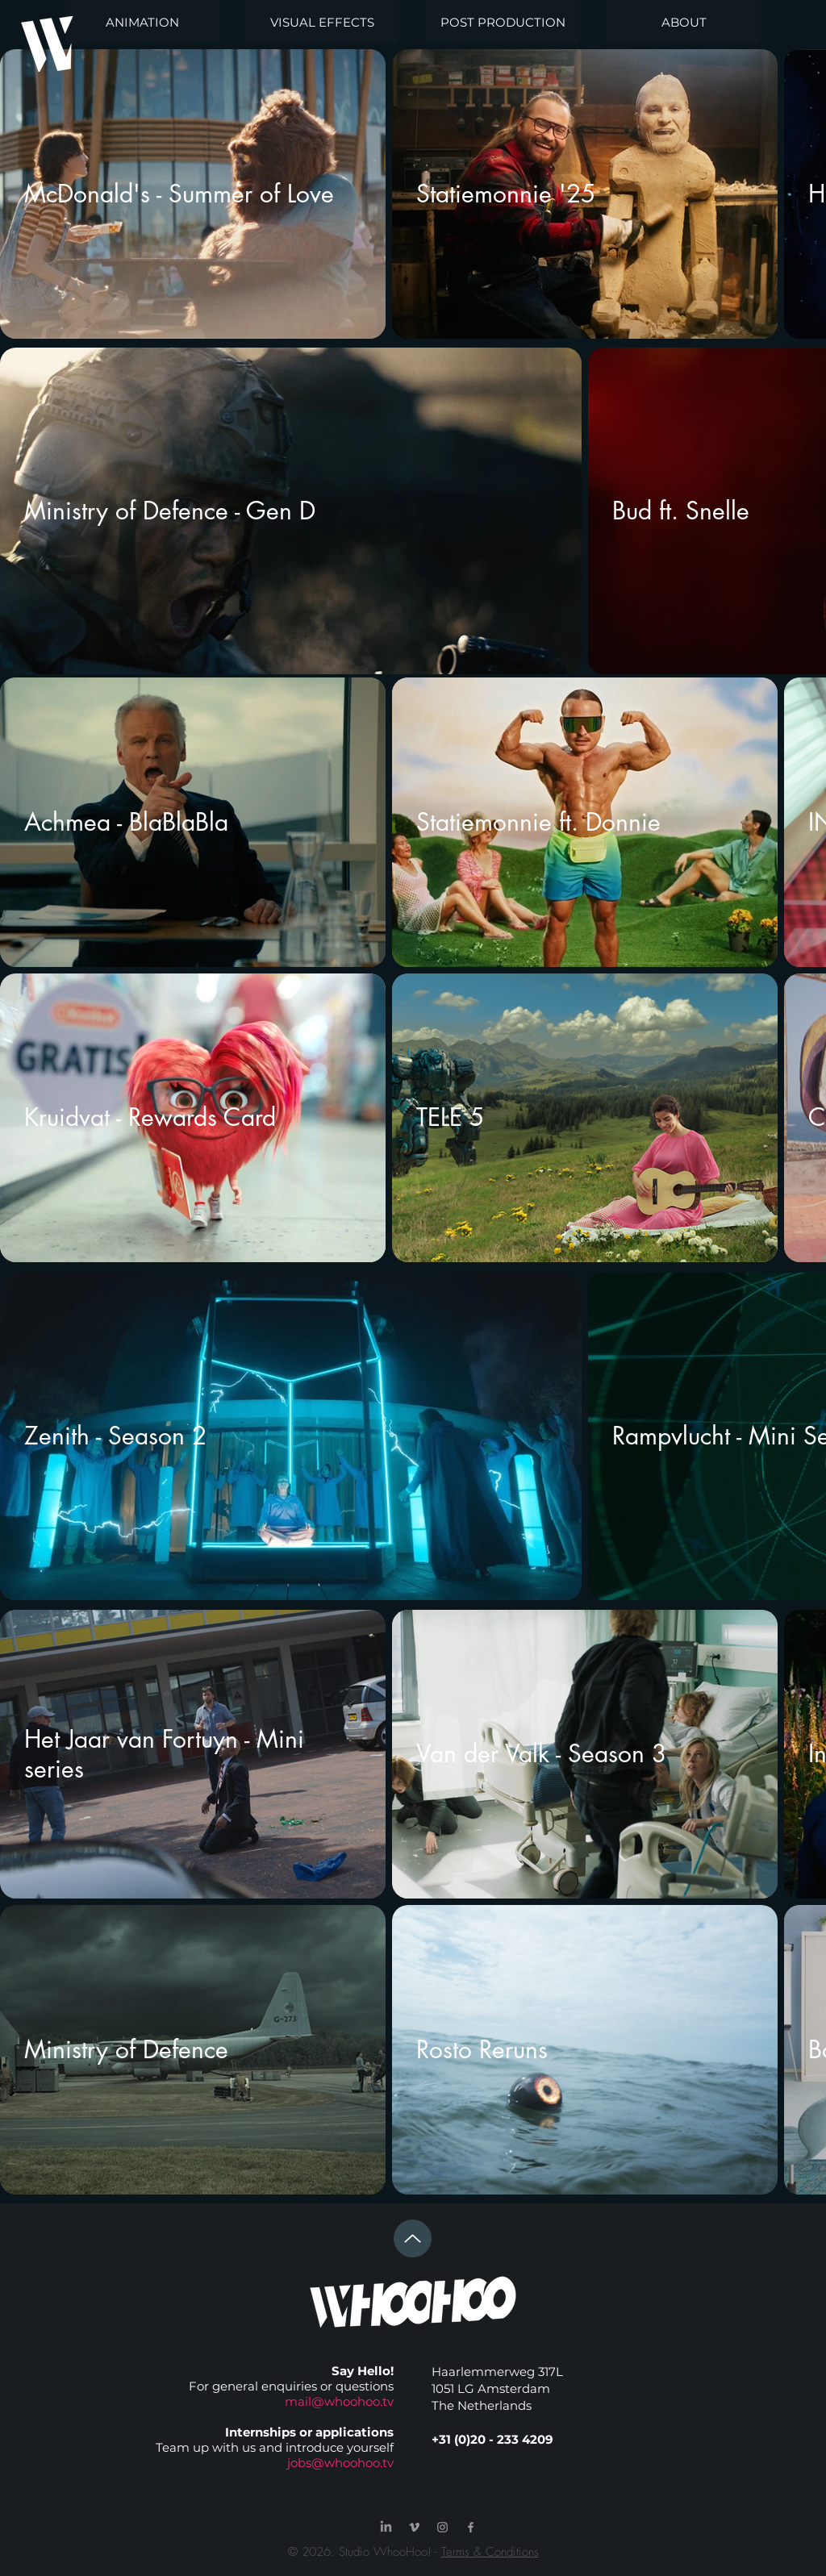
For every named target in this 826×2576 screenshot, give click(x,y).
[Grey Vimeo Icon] (414, 2527)
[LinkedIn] (386, 2527)
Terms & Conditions (490, 2552)
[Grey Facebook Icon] (471, 2527)
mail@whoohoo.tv (339, 2401)
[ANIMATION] (142, 22)
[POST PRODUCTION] (503, 22)
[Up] (413, 2238)
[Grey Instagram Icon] (442, 2527)
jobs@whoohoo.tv (340, 2462)
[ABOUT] (684, 22)
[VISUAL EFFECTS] (322, 22)
